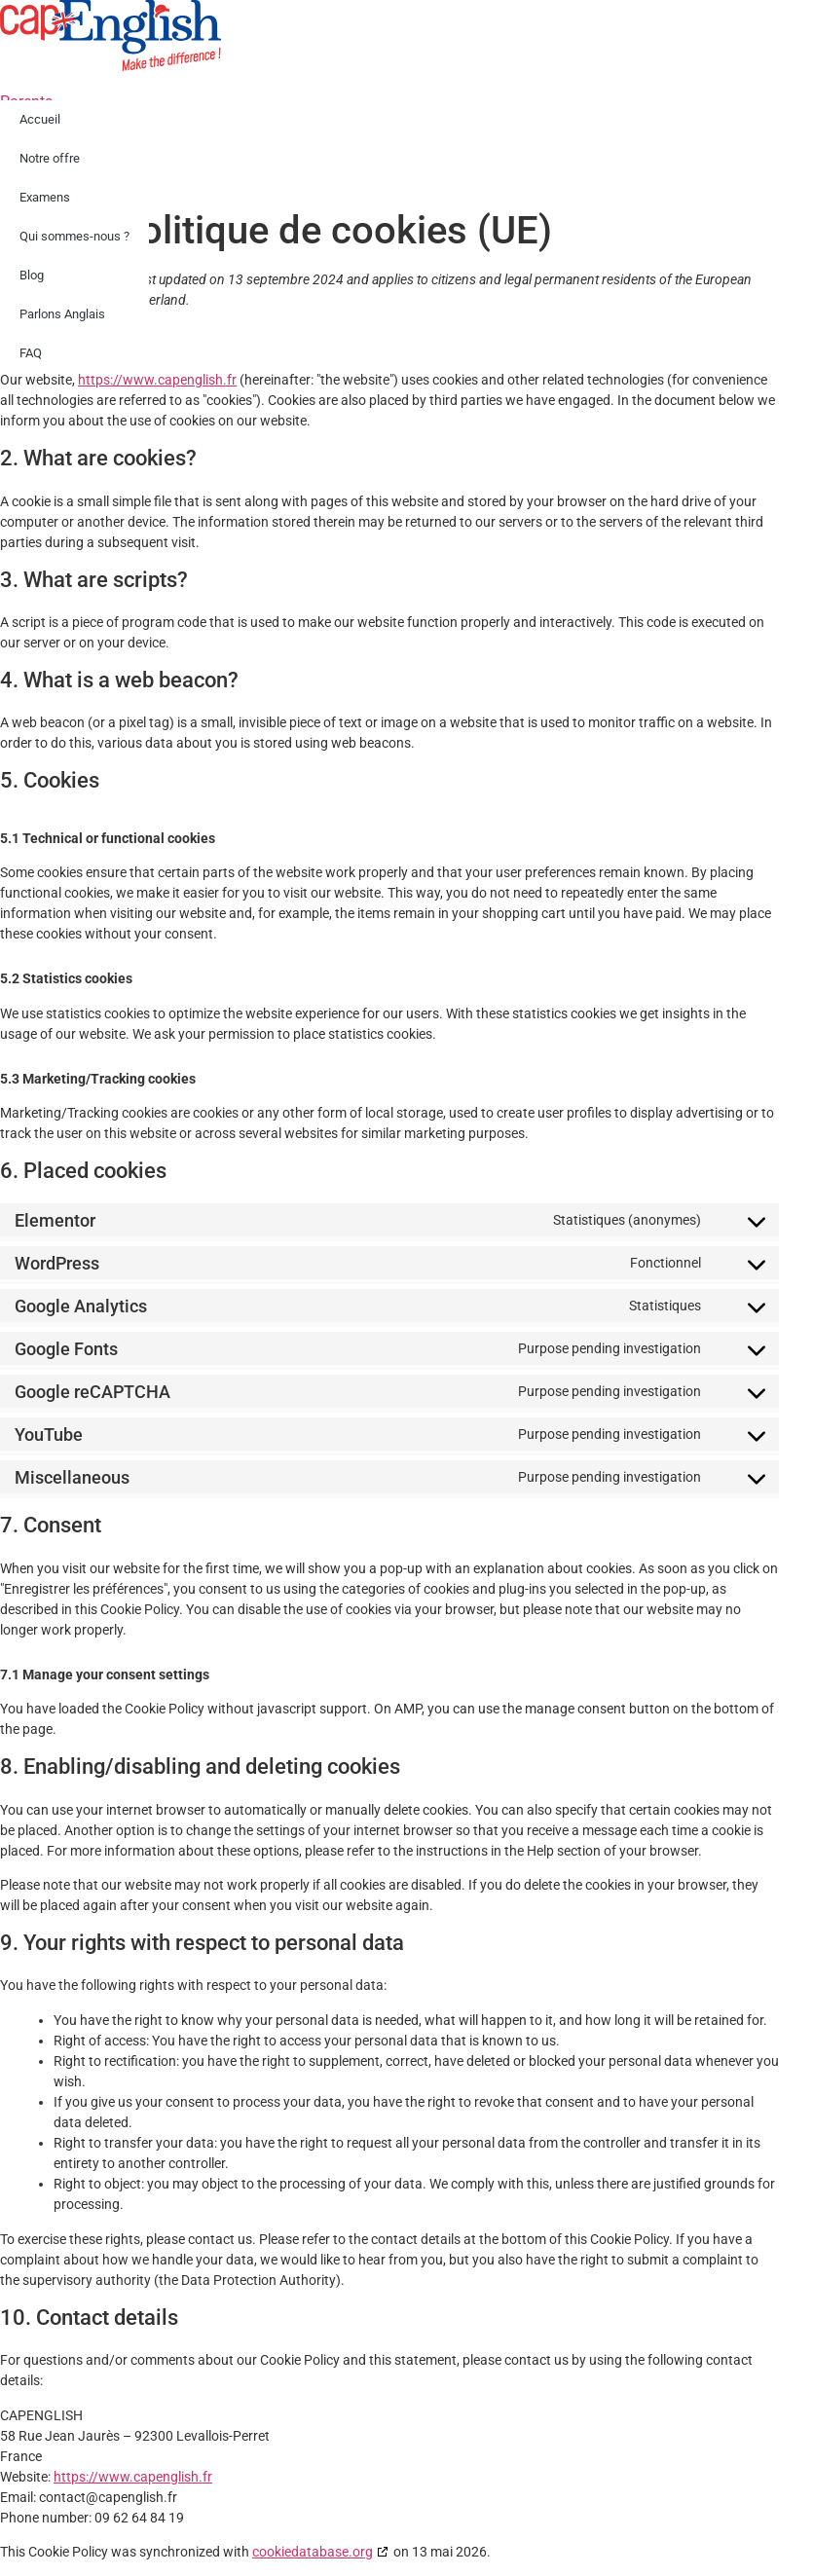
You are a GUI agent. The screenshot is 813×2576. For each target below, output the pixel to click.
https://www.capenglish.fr (157, 379)
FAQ (30, 353)
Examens (44, 197)
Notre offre (49, 158)
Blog (31, 275)
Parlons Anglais (62, 314)
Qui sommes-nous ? (74, 236)
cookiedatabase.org (312, 2551)
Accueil (39, 119)
